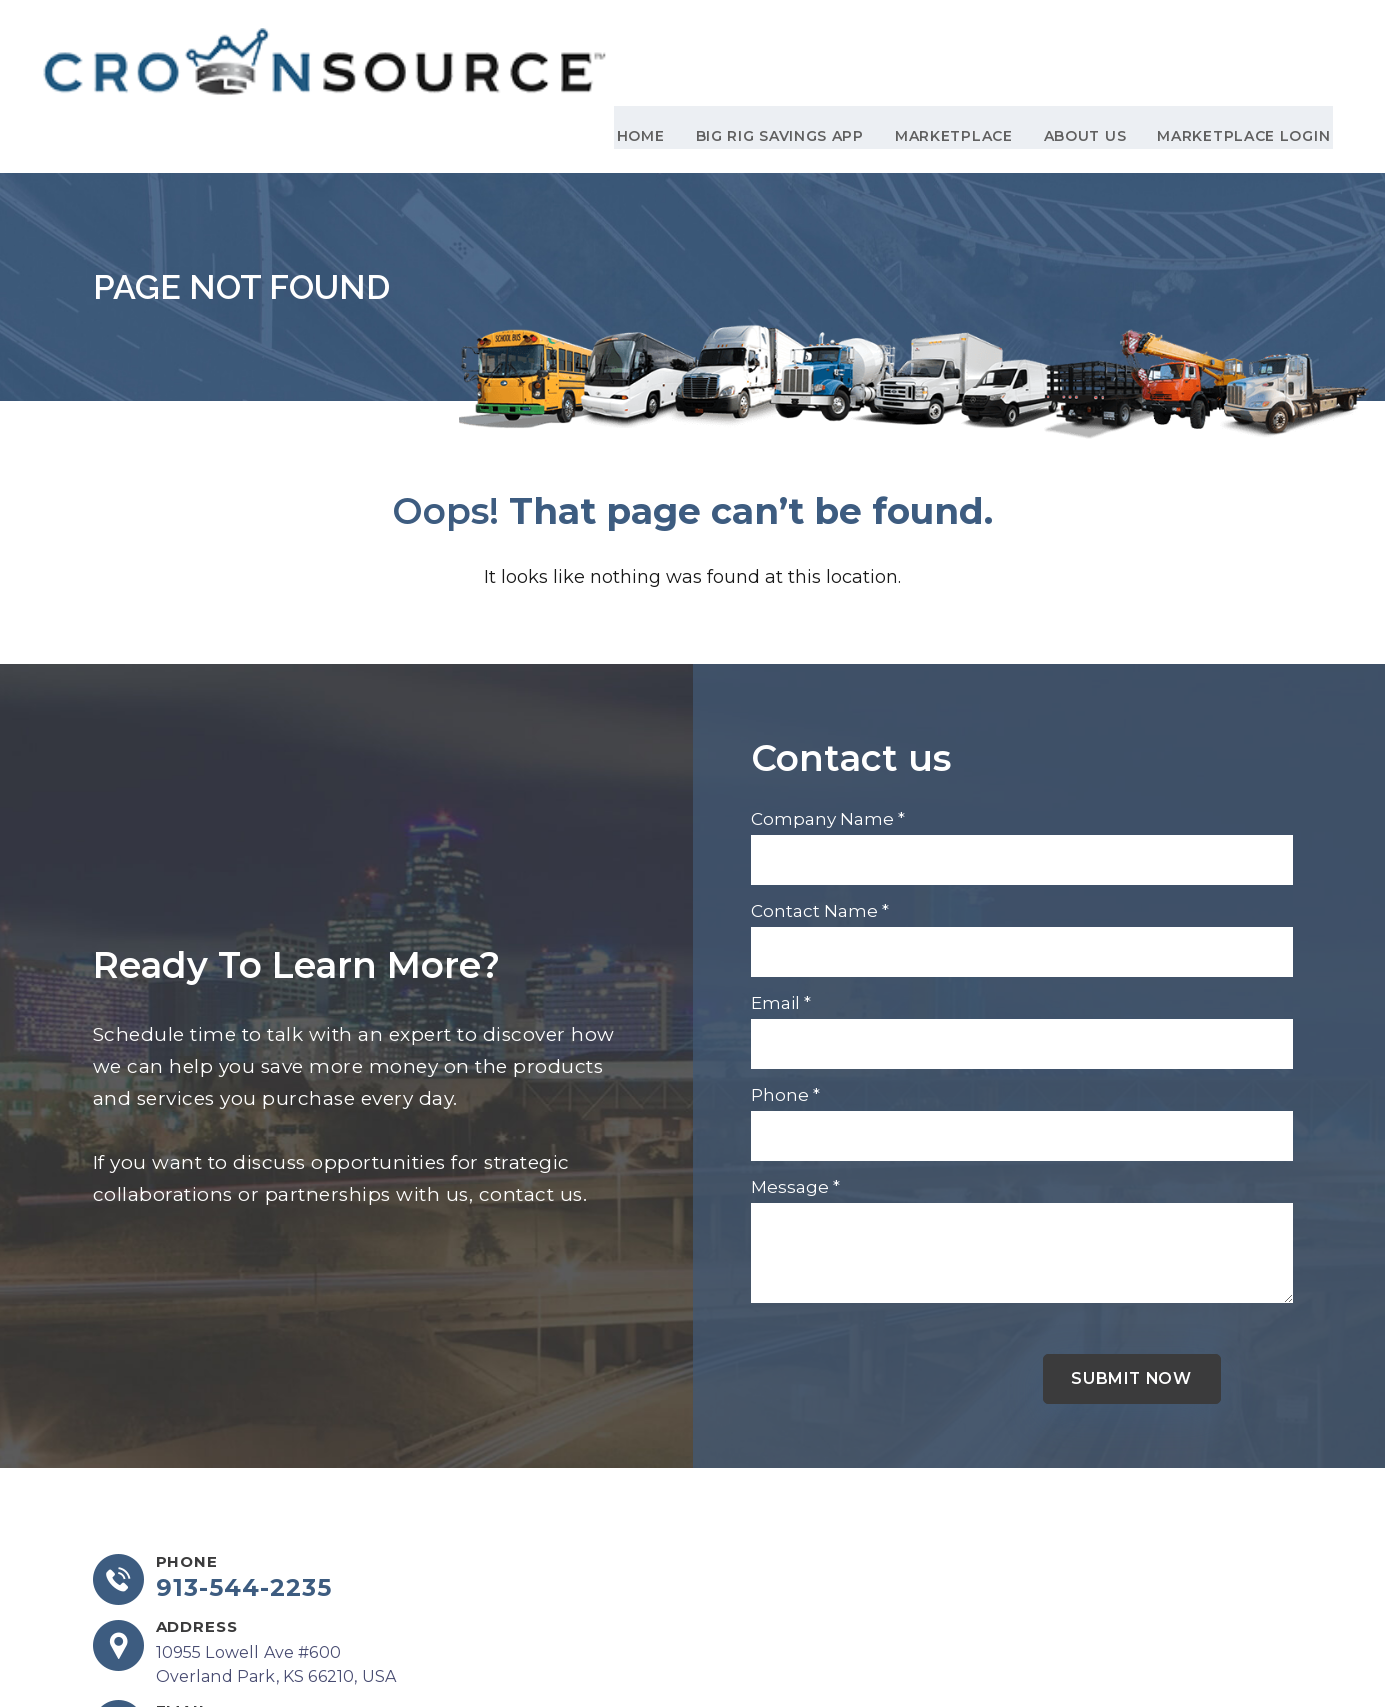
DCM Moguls (1241, 1656)
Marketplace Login (1235, 51)
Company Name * (828, 734)
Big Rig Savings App (786, 51)
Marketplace (956, 51)
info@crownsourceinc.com (265, 1653)
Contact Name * (820, 826)
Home (653, 51)
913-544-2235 (245, 1505)
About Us (1081, 51)
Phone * (785, 1010)
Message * (795, 1102)
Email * (781, 918)
